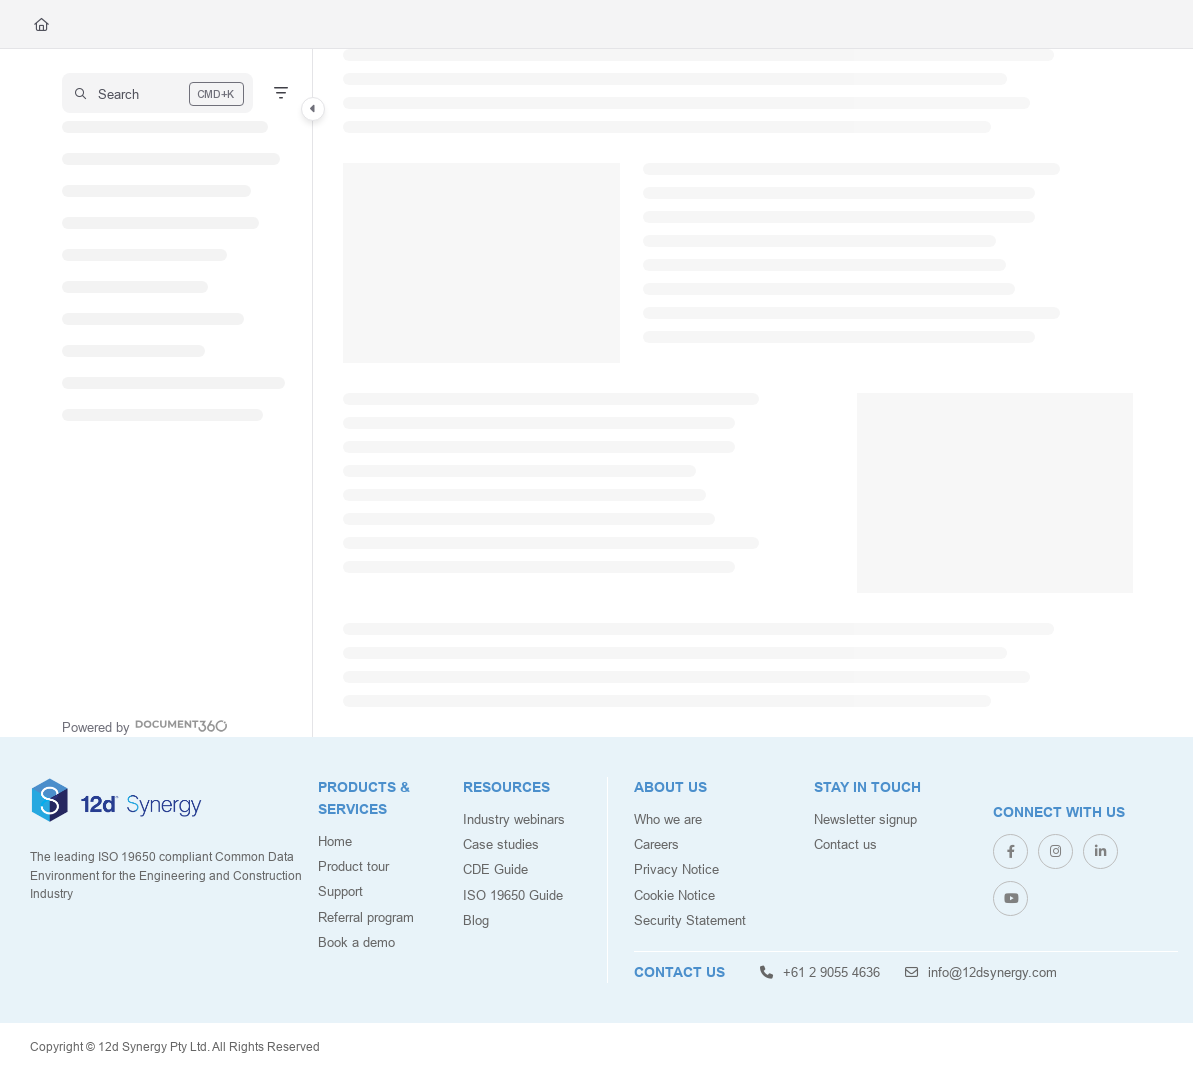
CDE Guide (495, 869)
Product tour (353, 866)
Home (335, 841)
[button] (157, 93)
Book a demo (356, 942)
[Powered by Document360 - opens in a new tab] (145, 725)
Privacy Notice (676, 869)
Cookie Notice (674, 895)
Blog (476, 920)
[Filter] (281, 93)
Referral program (366, 917)
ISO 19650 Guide (513, 895)
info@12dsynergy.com (981, 972)
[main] (738, 393)
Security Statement (690, 920)
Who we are (668, 819)
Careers (656, 844)
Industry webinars (514, 819)
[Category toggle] (313, 109)
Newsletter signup (865, 819)
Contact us (845, 844)
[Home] (41, 24)
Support (340, 891)
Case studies (501, 844)
